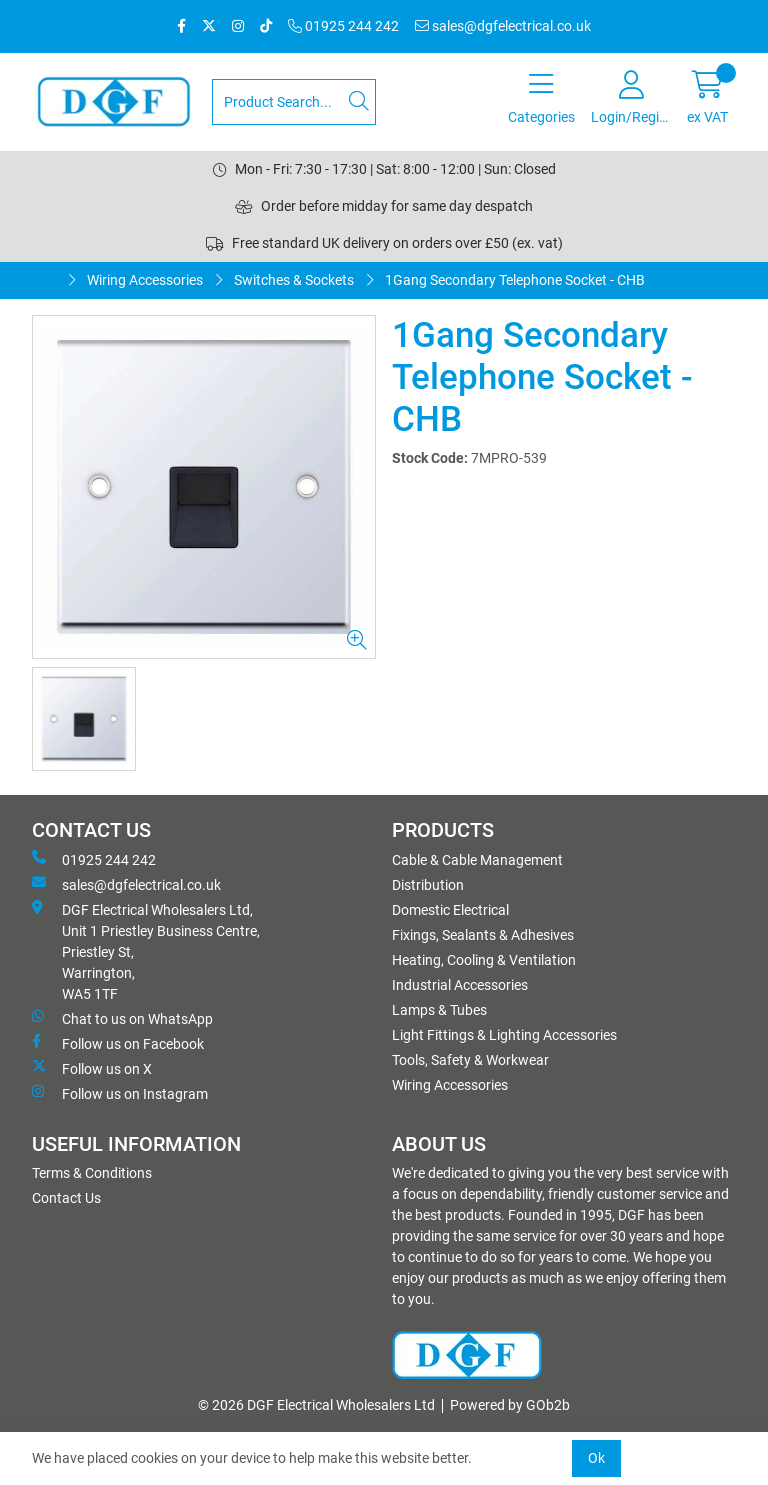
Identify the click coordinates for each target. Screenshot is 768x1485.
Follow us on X (92, 1068)
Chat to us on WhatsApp (122, 1018)
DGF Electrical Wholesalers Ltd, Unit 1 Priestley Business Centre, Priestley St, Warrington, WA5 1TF (146, 951)
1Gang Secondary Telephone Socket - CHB (515, 280)
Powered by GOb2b (510, 1405)
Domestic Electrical (450, 910)
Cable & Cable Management (477, 860)
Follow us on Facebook (118, 1043)
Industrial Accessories (460, 985)
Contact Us (66, 1198)
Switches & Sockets (294, 280)
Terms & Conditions (92, 1173)
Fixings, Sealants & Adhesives (483, 935)
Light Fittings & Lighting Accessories (504, 1035)
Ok (596, 1458)
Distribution (428, 885)
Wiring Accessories (145, 280)
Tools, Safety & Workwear (470, 1060)
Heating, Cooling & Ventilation (484, 960)
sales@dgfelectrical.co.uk (503, 26)
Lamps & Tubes (439, 1010)
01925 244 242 (343, 26)
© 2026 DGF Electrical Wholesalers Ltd (316, 1405)
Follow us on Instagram (120, 1093)
